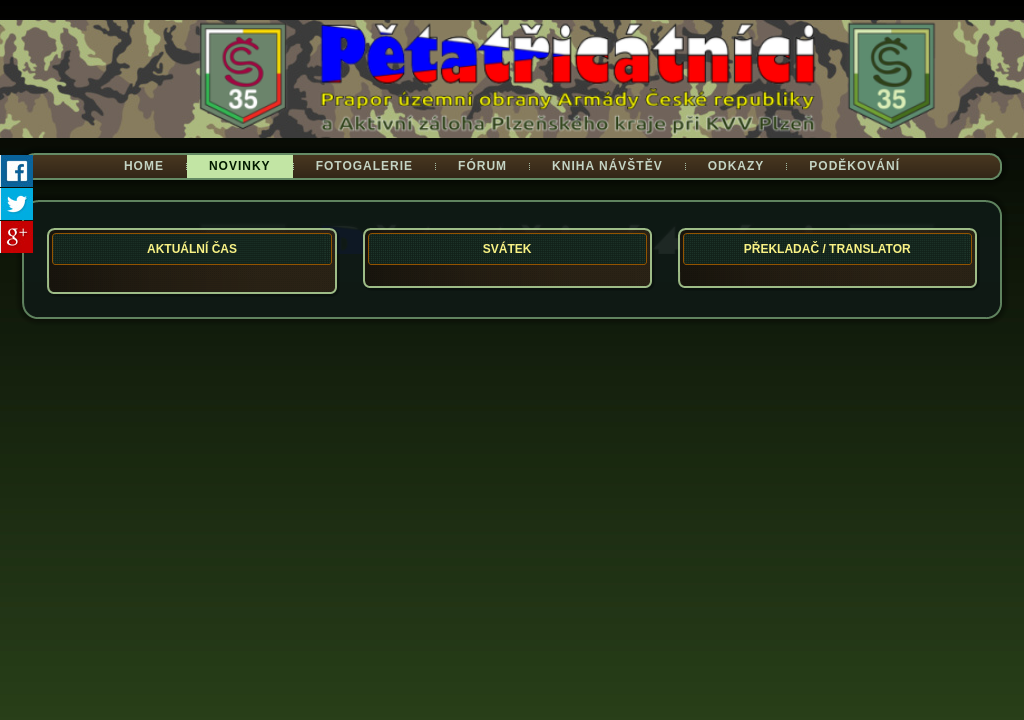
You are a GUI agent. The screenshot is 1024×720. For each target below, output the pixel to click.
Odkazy (736, 166)
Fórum (482, 166)
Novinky (240, 166)
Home (144, 166)
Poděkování (854, 166)
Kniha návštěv (607, 166)
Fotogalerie (364, 166)
